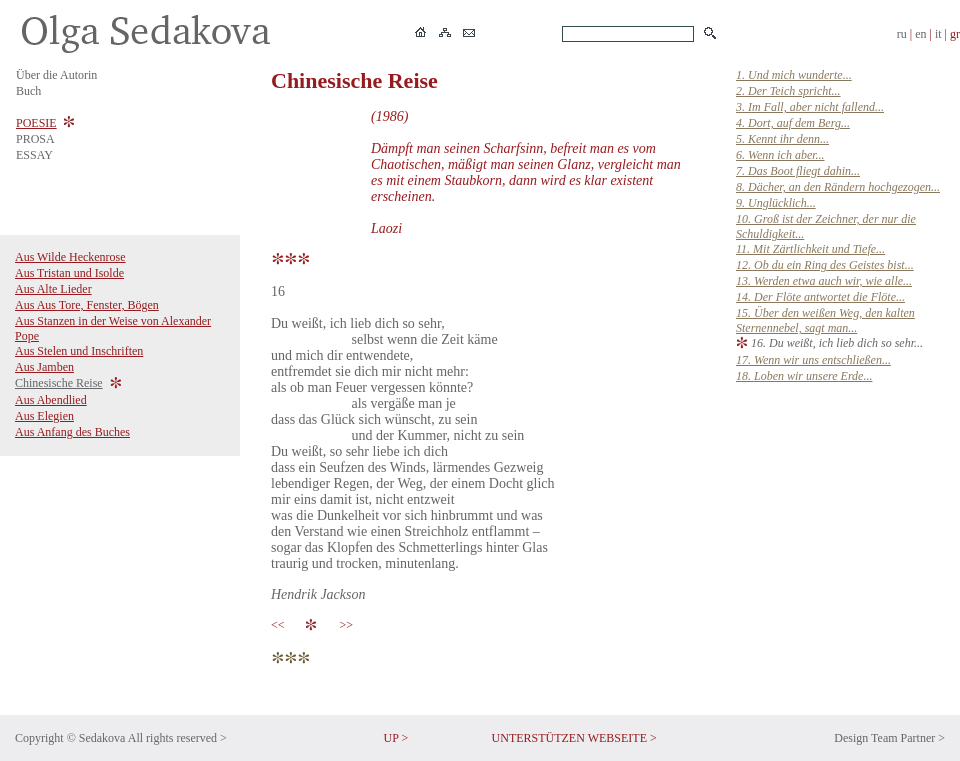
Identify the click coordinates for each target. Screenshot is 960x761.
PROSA (35, 139)
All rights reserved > (177, 738)
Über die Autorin (56, 75)
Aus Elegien (44, 416)
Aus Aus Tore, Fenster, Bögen (87, 305)
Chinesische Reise (59, 383)
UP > (396, 738)
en (920, 34)
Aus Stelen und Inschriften (79, 351)
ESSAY (34, 155)
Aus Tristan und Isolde (69, 273)
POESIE (36, 123)
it (938, 34)
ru (902, 34)
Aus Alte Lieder (53, 289)
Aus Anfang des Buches (72, 432)
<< (281, 625)
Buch (28, 91)
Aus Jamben (44, 367)
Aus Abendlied (51, 400)
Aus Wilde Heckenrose (70, 257)
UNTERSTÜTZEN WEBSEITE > (574, 738)
